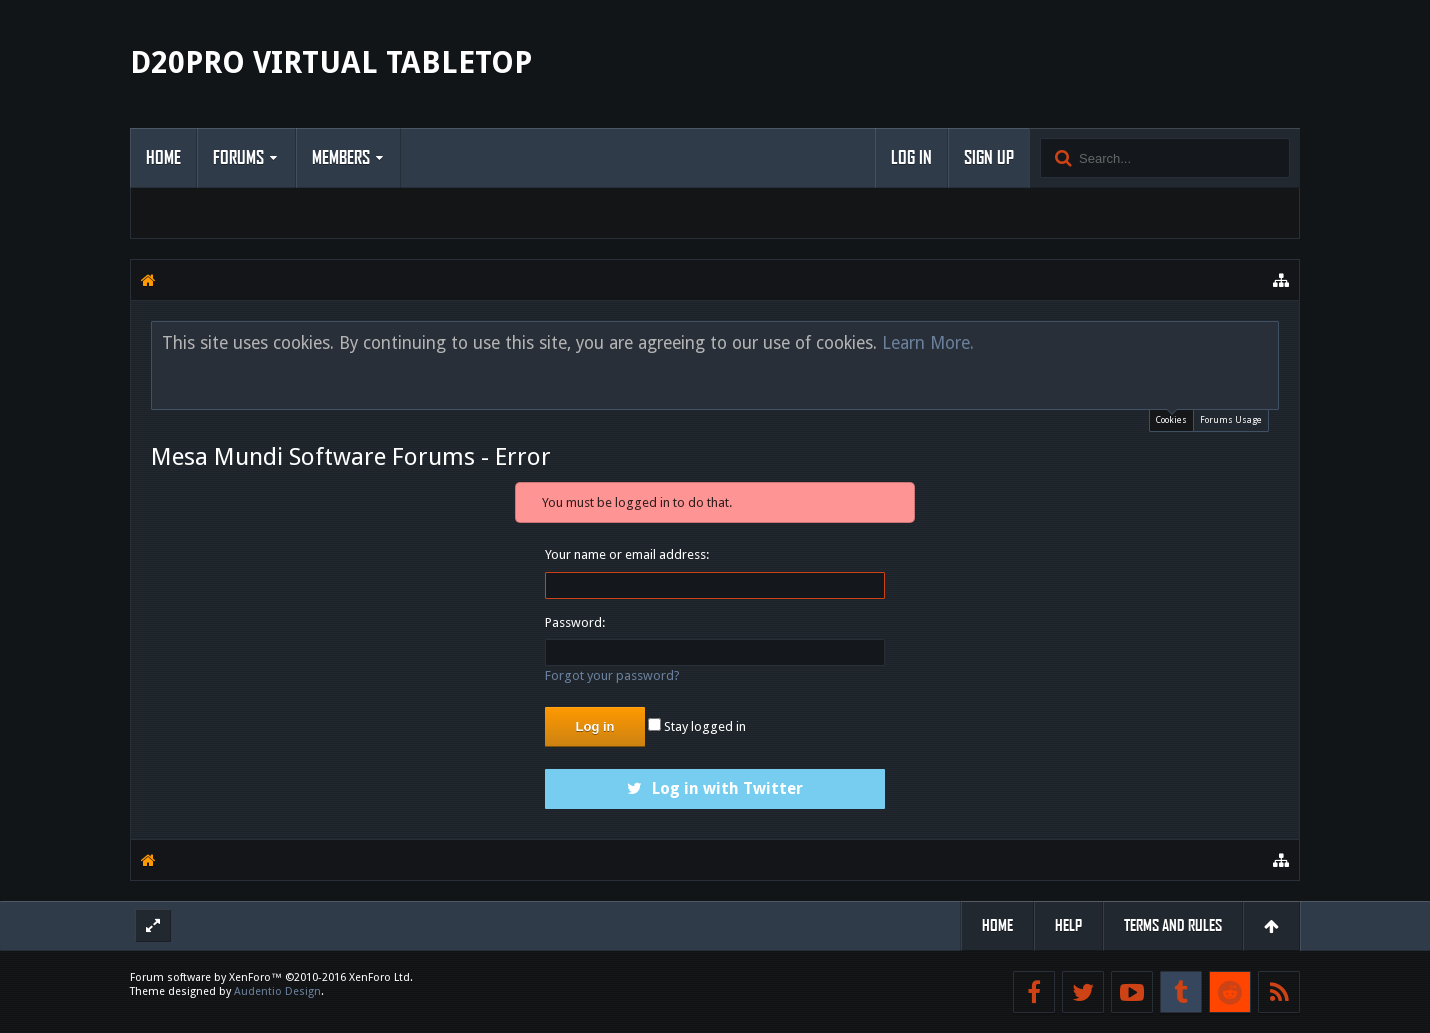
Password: (575, 622)
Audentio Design (277, 991)
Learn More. (928, 343)
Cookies (1171, 417)
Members (341, 158)
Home (163, 158)
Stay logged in (697, 726)
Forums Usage (1231, 420)
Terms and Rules (1173, 925)
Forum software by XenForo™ (271, 977)
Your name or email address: (627, 554)
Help (1068, 925)
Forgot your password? (612, 675)
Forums (238, 158)
